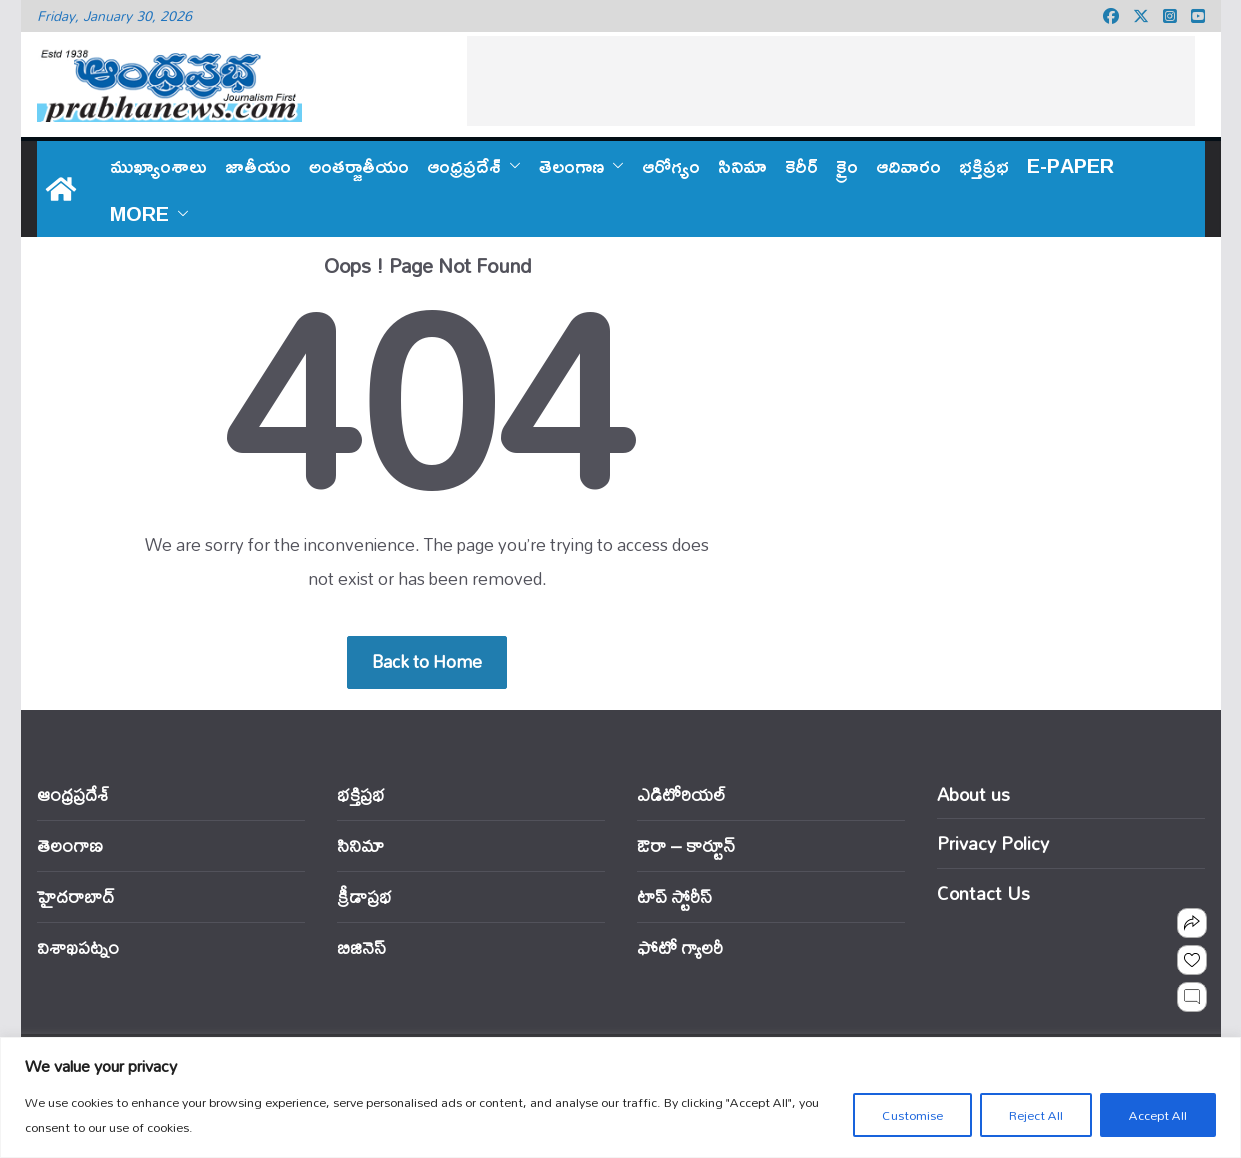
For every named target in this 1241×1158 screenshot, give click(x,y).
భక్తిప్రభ (984, 165)
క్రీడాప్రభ (364, 896)
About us (973, 794)
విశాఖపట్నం (78, 947)
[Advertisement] (831, 81)
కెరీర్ (801, 165)
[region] (620, 1097)
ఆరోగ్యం (671, 165)
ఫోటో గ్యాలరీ (680, 947)
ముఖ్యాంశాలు (158, 165)
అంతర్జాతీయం (359, 165)
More (139, 213)
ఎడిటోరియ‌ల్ (681, 794)
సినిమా (742, 165)
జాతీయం (258, 165)
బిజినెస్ (361, 947)
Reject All (1036, 1115)
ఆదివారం (908, 165)
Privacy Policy (993, 843)
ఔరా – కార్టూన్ (686, 845)
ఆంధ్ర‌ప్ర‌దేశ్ (464, 165)
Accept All (1158, 1115)
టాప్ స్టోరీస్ (674, 896)
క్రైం (847, 165)
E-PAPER (1070, 165)
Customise (912, 1115)
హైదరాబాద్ (75, 896)
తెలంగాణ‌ (571, 165)
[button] (511, 165)
